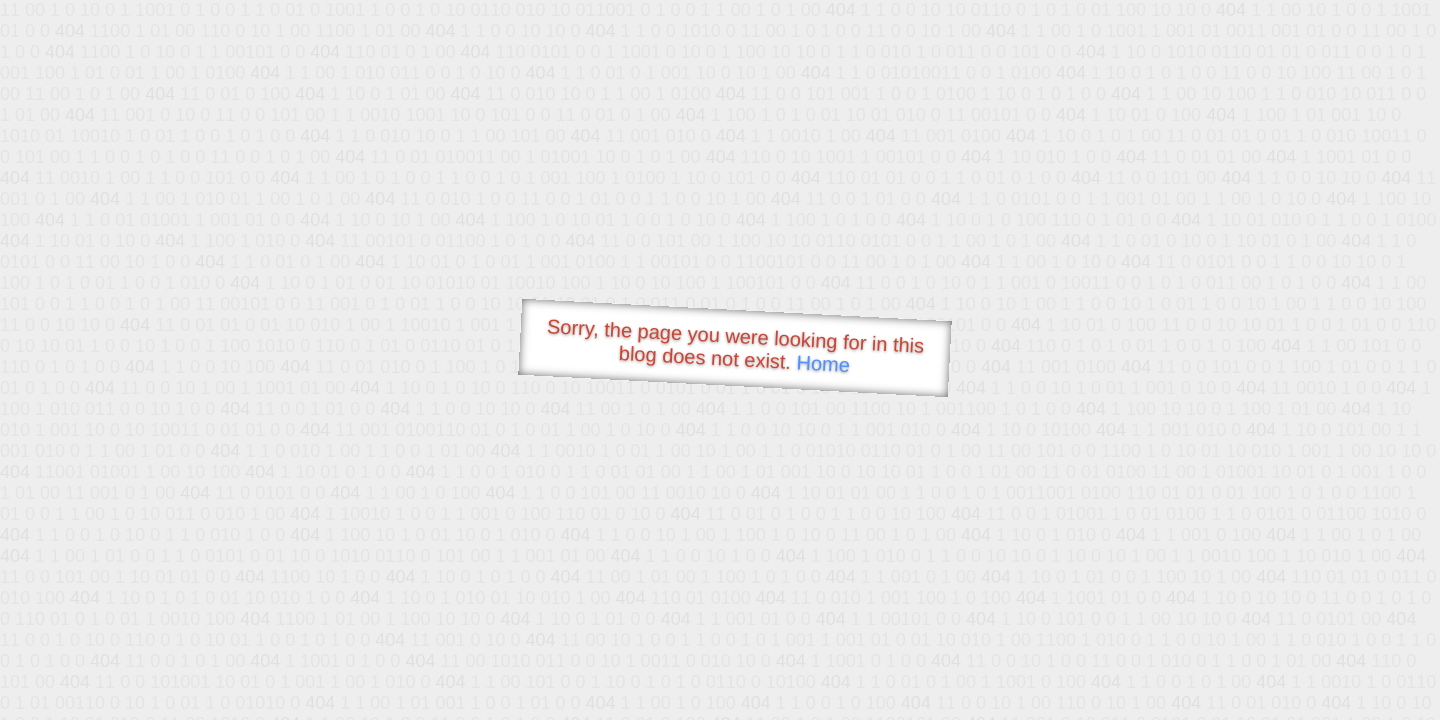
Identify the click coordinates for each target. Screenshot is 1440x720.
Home (823, 363)
